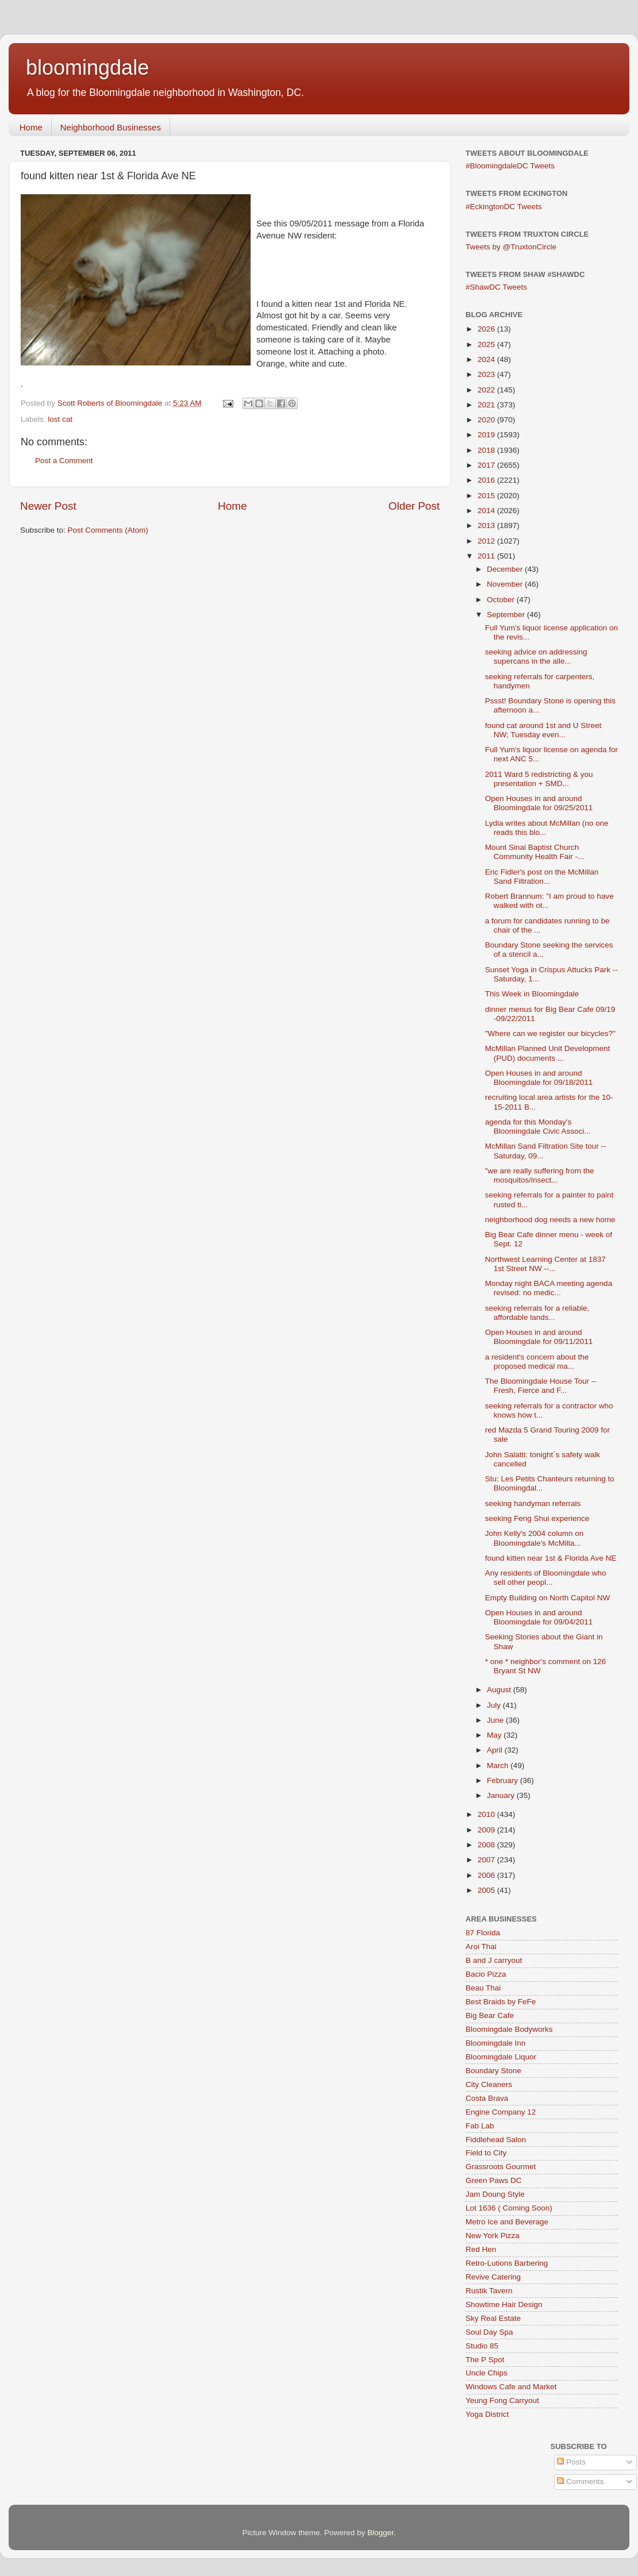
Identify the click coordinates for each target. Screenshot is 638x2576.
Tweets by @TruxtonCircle (511, 246)
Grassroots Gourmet (501, 2166)
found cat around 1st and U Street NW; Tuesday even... (543, 730)
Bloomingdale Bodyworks (509, 2029)
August (500, 1689)
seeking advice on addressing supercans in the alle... (536, 656)
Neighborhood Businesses (110, 127)
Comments (580, 2481)
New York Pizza (493, 2235)
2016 (487, 480)
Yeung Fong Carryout (502, 2400)
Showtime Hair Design (504, 2304)
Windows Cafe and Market (511, 2386)
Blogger (380, 2532)
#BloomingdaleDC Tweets (510, 165)
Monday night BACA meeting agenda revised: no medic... (548, 1288)
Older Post (414, 506)
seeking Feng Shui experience (537, 1518)
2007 (487, 1859)
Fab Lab (480, 2125)
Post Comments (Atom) (108, 530)
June (496, 1720)
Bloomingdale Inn (495, 2043)
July (495, 1705)
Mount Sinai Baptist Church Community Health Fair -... (535, 852)
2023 (487, 374)
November (506, 584)
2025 (487, 344)
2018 (487, 450)
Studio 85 (482, 2346)
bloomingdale (87, 67)
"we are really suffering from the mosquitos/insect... (539, 1175)
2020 (487, 419)
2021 (487, 405)
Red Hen (481, 2249)
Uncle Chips (487, 2373)
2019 (487, 434)
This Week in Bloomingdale (532, 993)
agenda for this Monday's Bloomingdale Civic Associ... (538, 1126)
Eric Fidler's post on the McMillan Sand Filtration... (542, 876)
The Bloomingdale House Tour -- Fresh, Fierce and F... (541, 1386)
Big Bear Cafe (490, 2015)
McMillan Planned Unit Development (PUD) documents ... (547, 1053)
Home (31, 127)
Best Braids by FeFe (501, 2001)
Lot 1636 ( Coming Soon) (509, 2208)
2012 (487, 541)
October (502, 599)
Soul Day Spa (489, 2332)
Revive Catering (493, 2277)
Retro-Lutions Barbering (507, 2263)
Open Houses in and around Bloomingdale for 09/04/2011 (539, 1617)
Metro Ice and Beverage (507, 2221)
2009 (487, 1830)
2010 (487, 1814)
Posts (571, 2462)
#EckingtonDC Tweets (504, 206)
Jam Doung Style (495, 2194)
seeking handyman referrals (533, 1503)
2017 (487, 465)
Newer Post (48, 506)
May (495, 1735)
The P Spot (485, 2359)
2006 (487, 1875)
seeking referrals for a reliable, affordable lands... (537, 1313)
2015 (487, 495)
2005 (487, 1890)
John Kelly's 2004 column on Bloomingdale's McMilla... (534, 1538)
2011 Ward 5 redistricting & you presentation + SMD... (539, 779)
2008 (487, 1844)
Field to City (486, 2152)
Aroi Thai (481, 1946)
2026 (487, 329)
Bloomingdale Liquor (501, 2057)
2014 (487, 510)
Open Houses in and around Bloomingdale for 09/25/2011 (539, 803)
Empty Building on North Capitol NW (547, 1597)
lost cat (60, 419)
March (498, 1765)
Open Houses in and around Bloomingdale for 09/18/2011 (539, 1078)
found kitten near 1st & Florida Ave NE (551, 1558)
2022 (487, 390)
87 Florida (483, 1932)
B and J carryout (494, 1960)
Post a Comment (64, 460)
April (496, 1750)
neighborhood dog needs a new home (550, 1219)
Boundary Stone (493, 2070)
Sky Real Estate (493, 2318)
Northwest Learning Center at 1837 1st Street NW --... (545, 1264)
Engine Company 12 (501, 2112)
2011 (487, 556)
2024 (487, 359)
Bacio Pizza (486, 1974)
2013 (487, 525)
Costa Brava (487, 2098)
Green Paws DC (494, 2180)
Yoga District (487, 2414)
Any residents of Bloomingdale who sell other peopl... (545, 1578)
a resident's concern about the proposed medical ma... (537, 1361)
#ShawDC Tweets (496, 287)
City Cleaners (489, 2084)
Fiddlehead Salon (496, 2139)
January (502, 1795)
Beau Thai (483, 1988)
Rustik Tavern (489, 2290)
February (503, 1780)
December (506, 569)
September (507, 614)
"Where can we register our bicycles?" (550, 1033)
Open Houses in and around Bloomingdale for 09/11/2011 (539, 1337)
